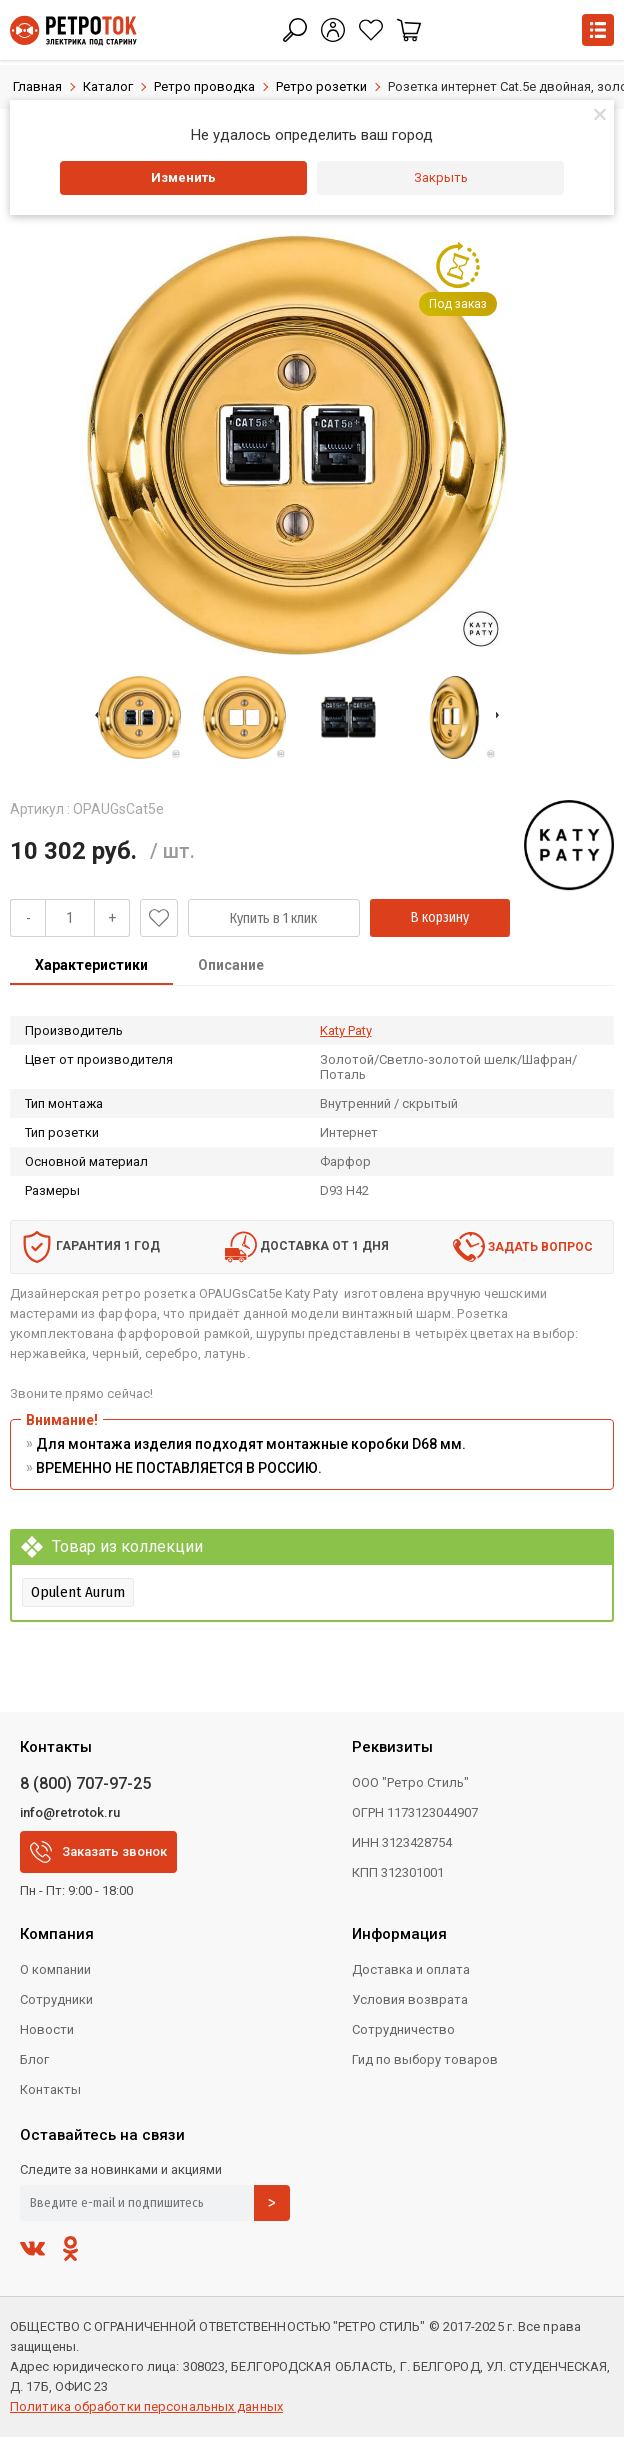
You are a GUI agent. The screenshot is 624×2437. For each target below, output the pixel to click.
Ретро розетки (321, 86)
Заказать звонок (98, 1852)
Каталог (108, 86)
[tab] (91, 967)
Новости (47, 2029)
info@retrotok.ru (70, 1812)
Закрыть (441, 177)
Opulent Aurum (78, 1592)
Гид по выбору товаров (425, 2059)
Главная (37, 86)
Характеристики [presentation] (91, 965)
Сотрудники (56, 1999)
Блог (34, 2059)
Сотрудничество (403, 2029)
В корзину (440, 917)
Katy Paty (346, 1030)
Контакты (50, 2089)
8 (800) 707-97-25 (85, 1783)
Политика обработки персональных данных (146, 2406)
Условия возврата (410, 1999)
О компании (55, 1969)
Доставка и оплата (411, 1969)
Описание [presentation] (231, 965)
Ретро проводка (204, 86)
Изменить (183, 177)
